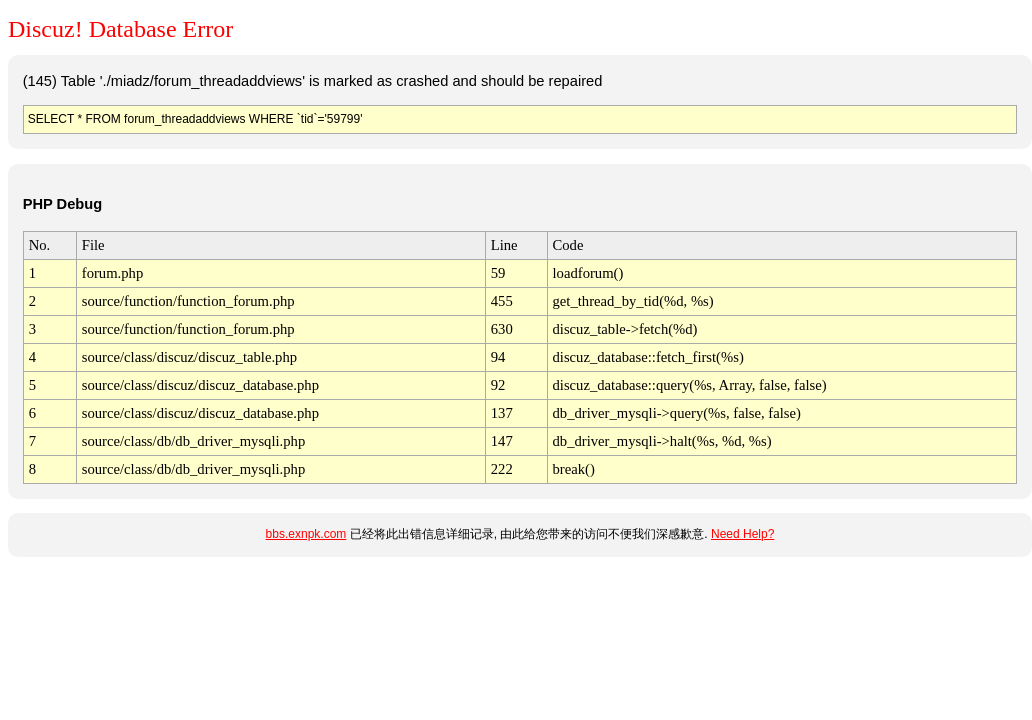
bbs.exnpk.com (306, 534)
